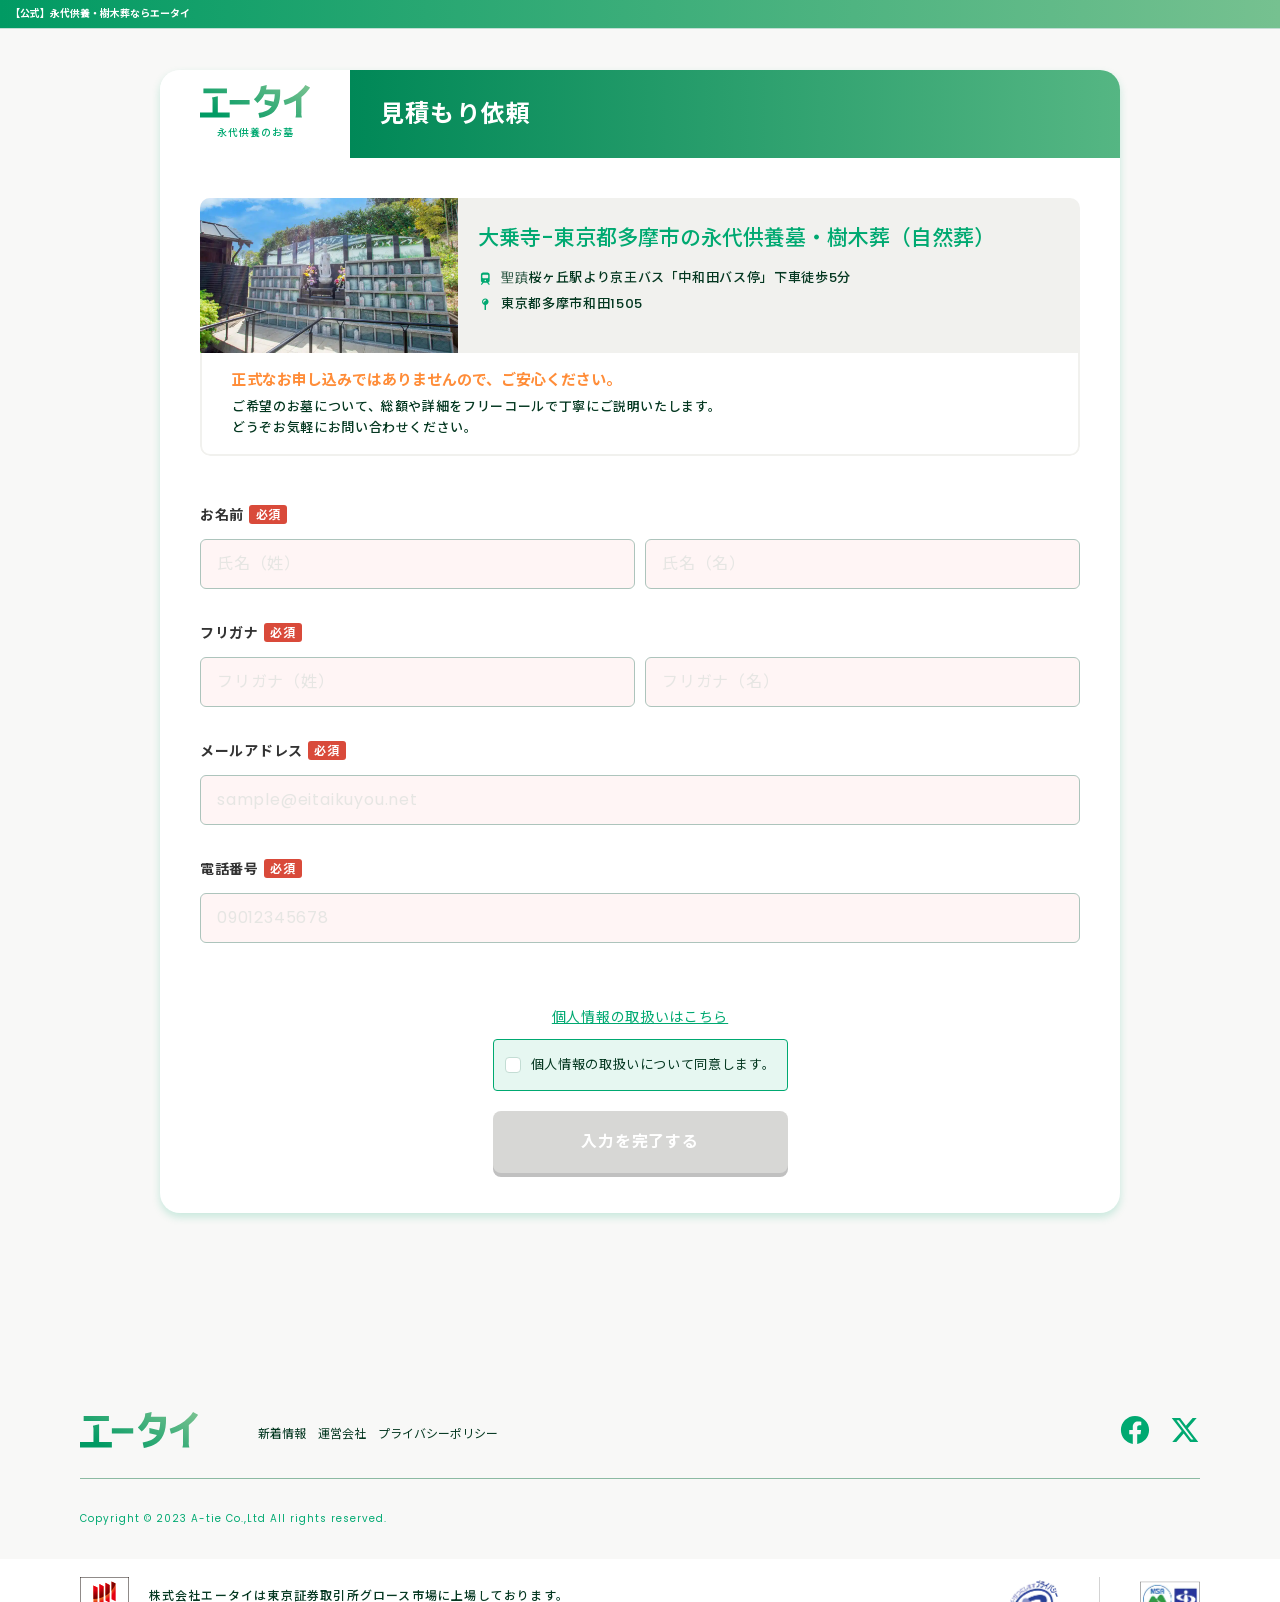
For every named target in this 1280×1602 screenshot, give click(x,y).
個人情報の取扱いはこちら (640, 1017)
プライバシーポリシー (438, 1432)
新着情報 (282, 1432)
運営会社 (342, 1432)
